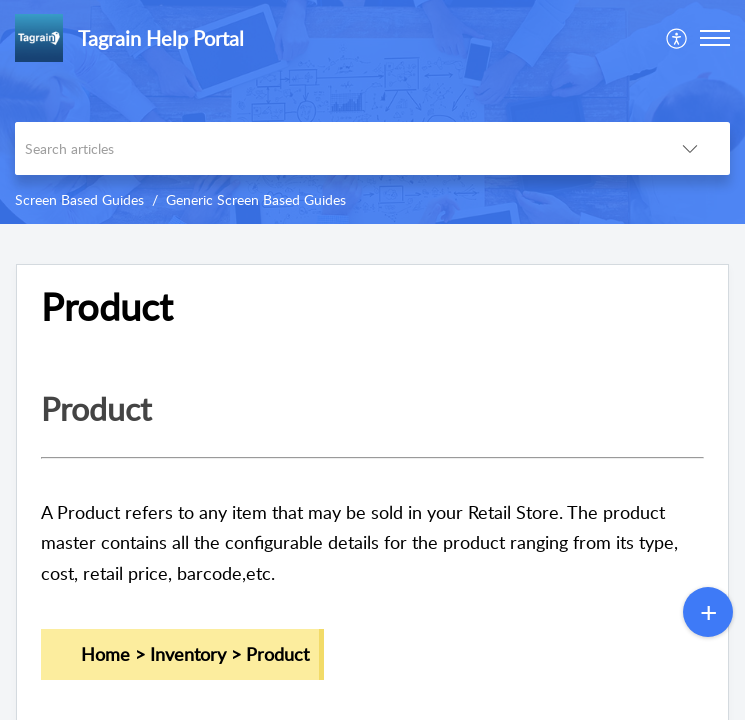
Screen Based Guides (79, 199)
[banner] (372, 112)
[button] (715, 38)
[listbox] (690, 148)
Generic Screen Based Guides (256, 199)
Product (107, 307)
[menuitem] (677, 38)
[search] (332, 148)
